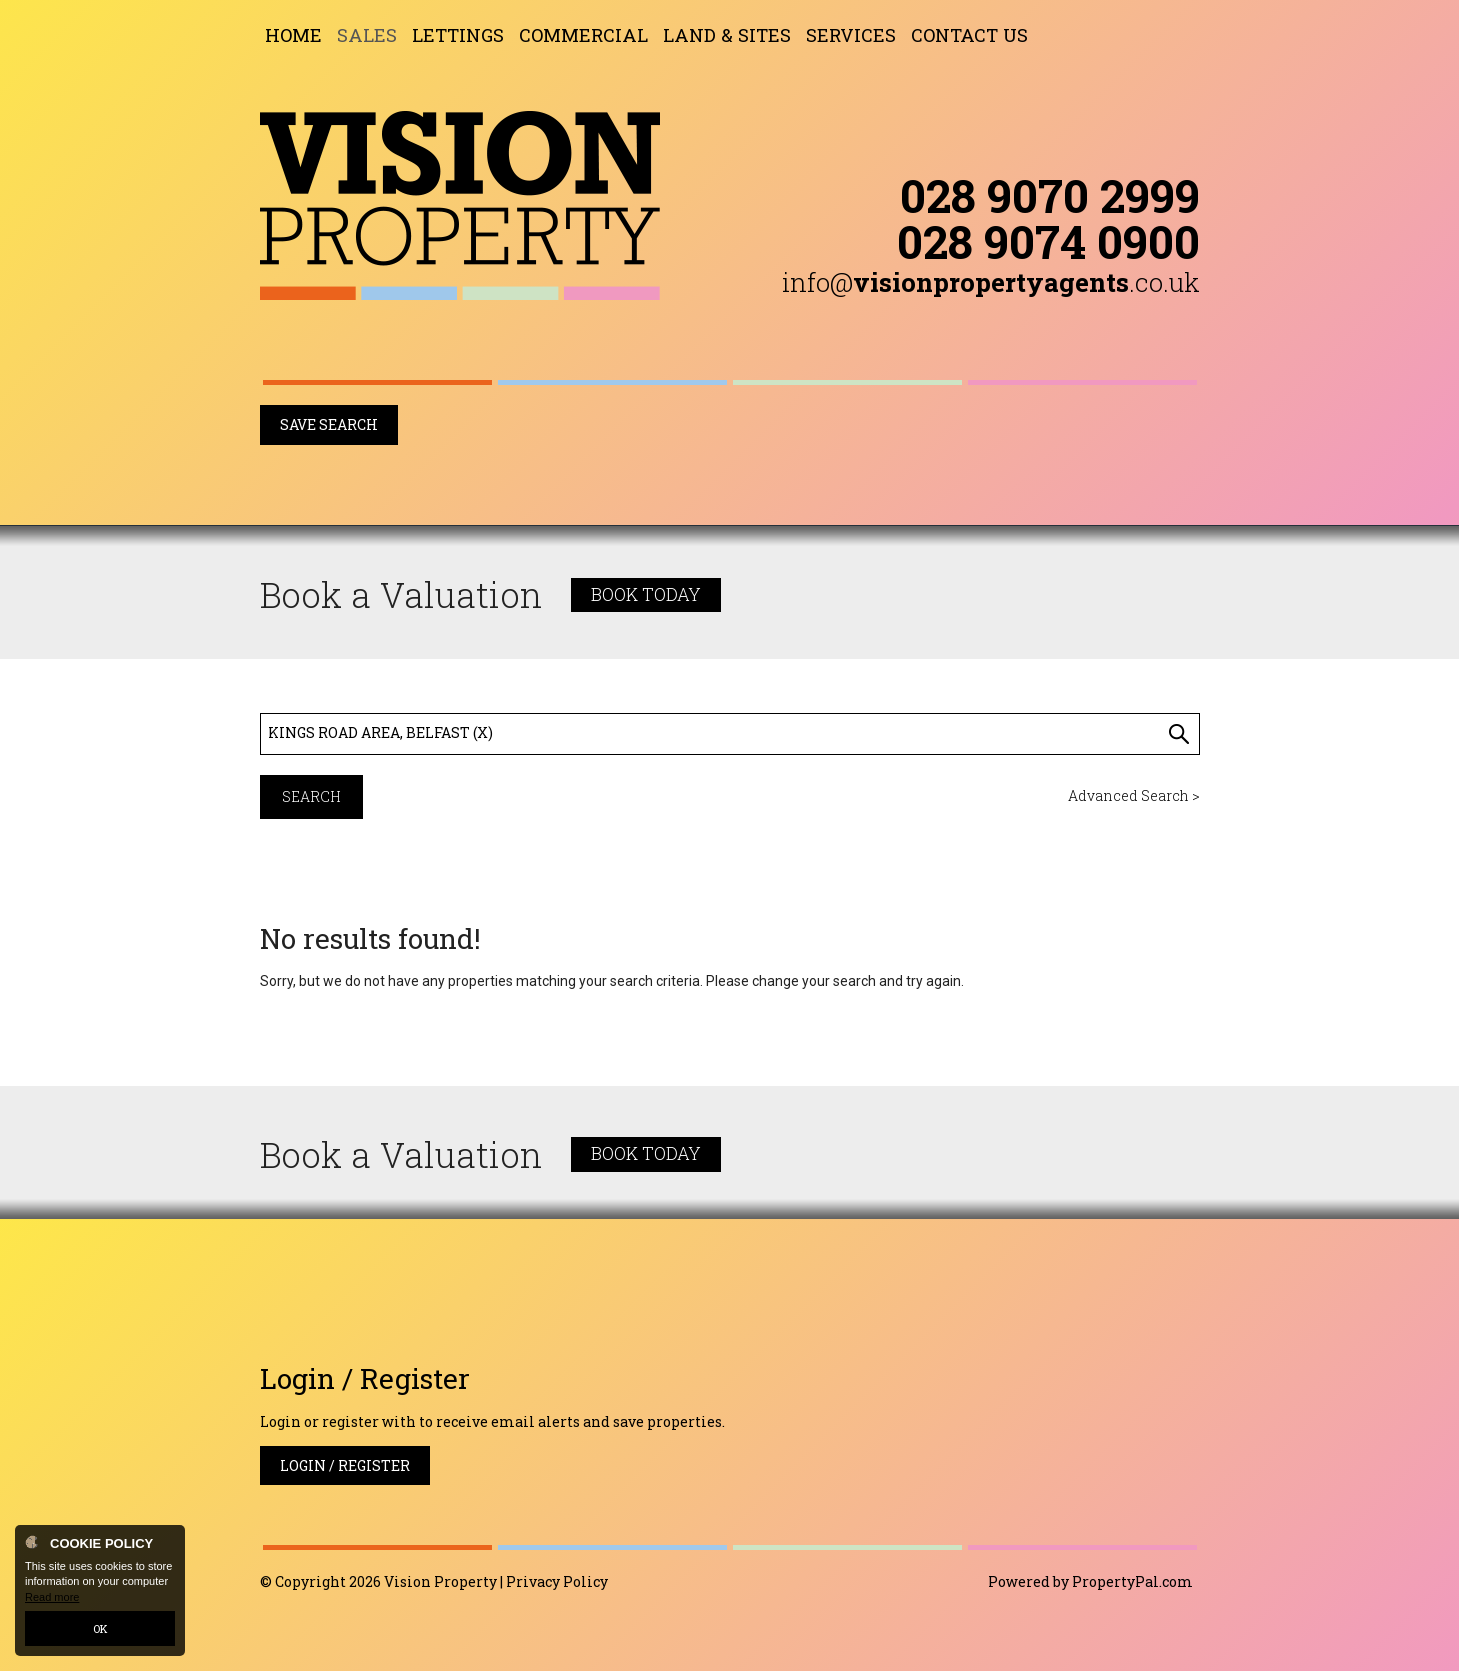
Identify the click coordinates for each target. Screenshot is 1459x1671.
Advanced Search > (1134, 795)
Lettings (458, 35)
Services (851, 35)
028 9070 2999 (1050, 195)
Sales (367, 35)
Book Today (646, 594)
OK (100, 1628)
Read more (52, 1597)
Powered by (1090, 1581)
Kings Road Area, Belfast (380, 732)
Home (293, 35)
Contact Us (969, 35)
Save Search (329, 424)
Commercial (583, 35)
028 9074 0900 (1048, 241)
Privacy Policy (557, 1581)
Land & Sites (727, 35)
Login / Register (345, 1465)
